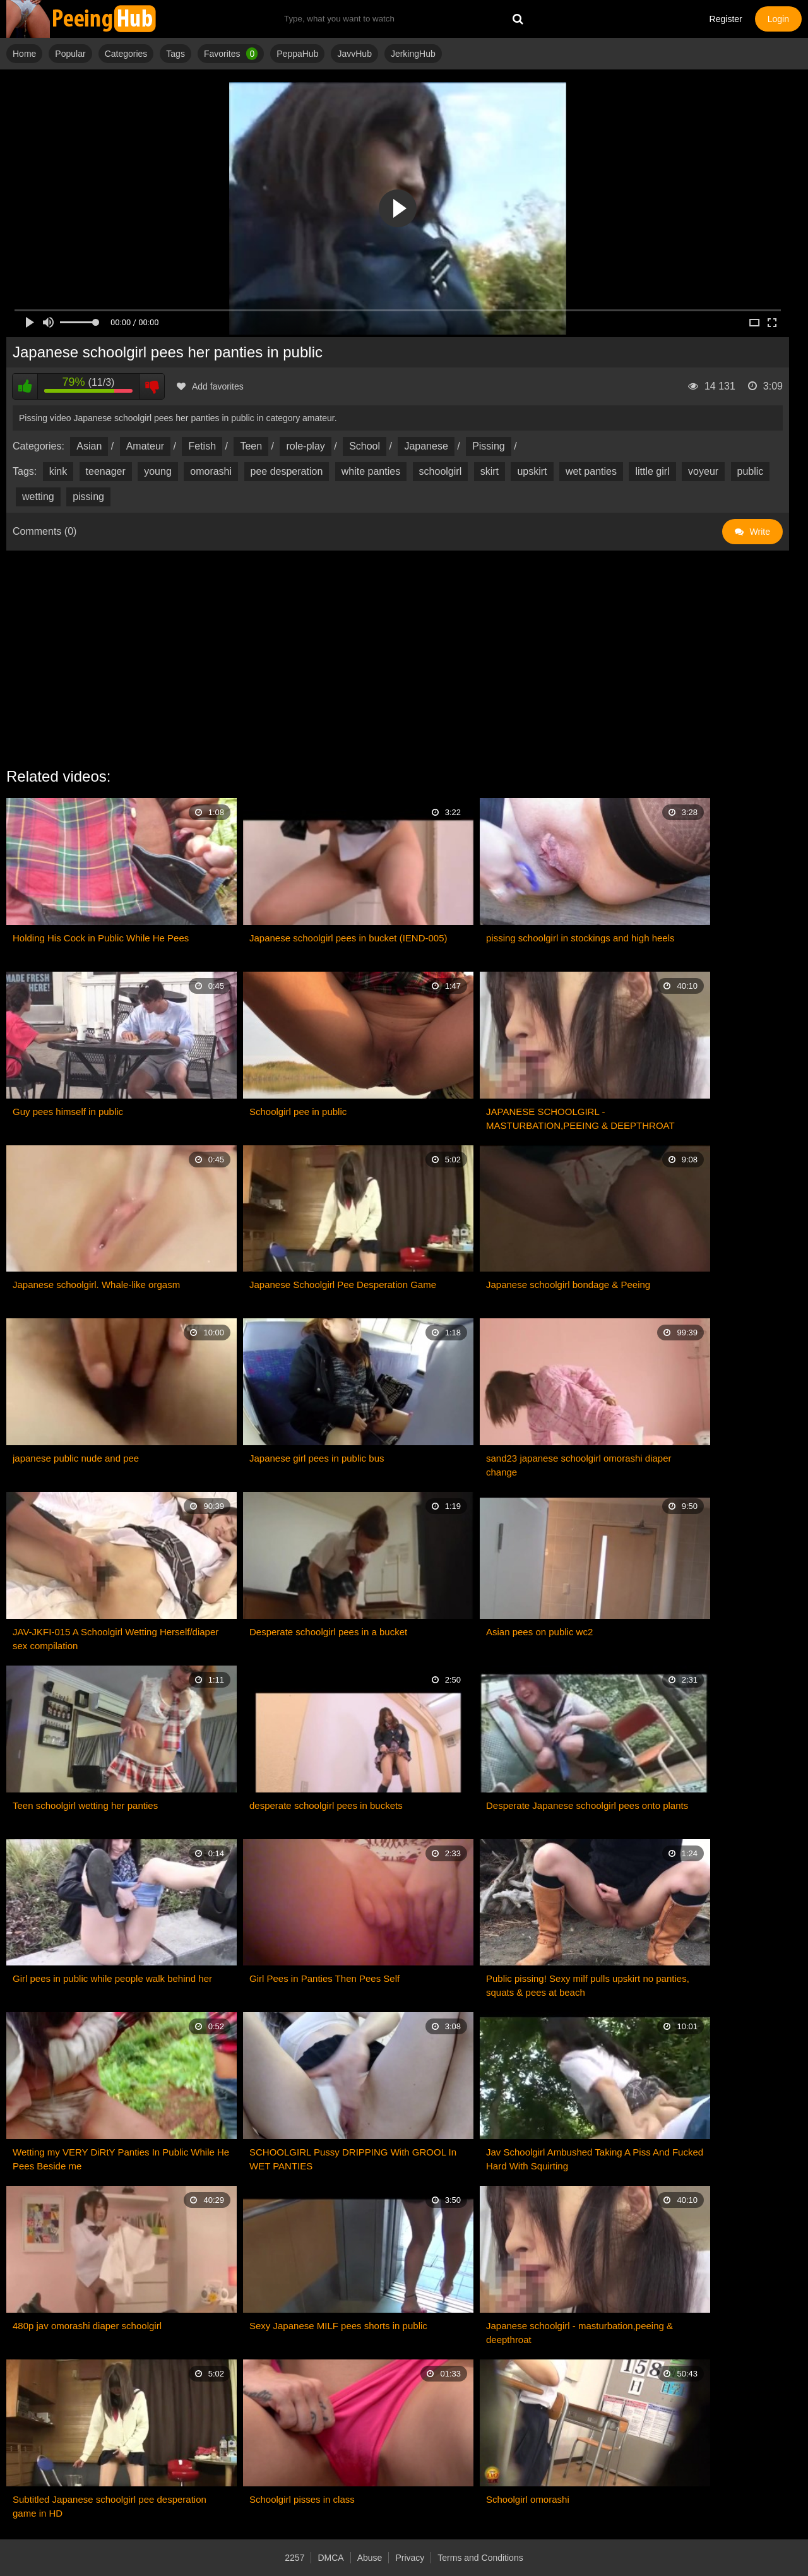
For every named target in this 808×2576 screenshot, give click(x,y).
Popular (70, 54)
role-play (305, 446)
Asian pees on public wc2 (539, 1631)
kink (58, 471)
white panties (371, 471)
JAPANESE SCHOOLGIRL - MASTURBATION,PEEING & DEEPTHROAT (580, 1118)
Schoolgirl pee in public (298, 1111)
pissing (88, 496)
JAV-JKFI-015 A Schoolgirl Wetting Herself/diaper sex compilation (115, 1638)
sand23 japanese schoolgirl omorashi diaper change (579, 1465)
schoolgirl (440, 471)
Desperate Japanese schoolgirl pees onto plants (587, 1805)
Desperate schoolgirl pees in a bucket (328, 1631)
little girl (652, 471)
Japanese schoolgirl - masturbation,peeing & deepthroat (579, 2332)
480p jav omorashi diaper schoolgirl (87, 2325)
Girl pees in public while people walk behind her (112, 1978)
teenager (106, 471)
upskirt (532, 471)
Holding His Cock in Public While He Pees (101, 938)
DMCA (330, 2558)
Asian (89, 446)
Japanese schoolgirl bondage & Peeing (568, 1284)
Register (726, 19)
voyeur (703, 471)
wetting (38, 496)
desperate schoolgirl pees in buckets (326, 1805)
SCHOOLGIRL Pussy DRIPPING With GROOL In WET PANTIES (352, 2159)
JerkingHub (413, 54)
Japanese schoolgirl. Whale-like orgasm (96, 1284)
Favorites (231, 53)
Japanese (426, 446)
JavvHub (354, 54)
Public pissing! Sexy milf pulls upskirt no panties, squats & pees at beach (587, 1985)
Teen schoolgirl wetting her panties (85, 1805)
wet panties (591, 471)
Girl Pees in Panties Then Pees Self (324, 1978)
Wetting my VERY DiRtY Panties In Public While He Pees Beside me (121, 2159)
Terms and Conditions (480, 2558)
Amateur (145, 446)
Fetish (202, 446)
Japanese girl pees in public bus (316, 1458)
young (158, 471)
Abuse (370, 2558)
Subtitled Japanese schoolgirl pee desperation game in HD (109, 2506)
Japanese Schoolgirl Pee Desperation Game (342, 1284)
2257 (294, 2558)
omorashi (211, 471)
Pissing (488, 446)
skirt (489, 471)
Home (24, 54)
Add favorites (210, 386)
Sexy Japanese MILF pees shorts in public (338, 2325)
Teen (251, 446)
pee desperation (287, 471)
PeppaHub (297, 54)
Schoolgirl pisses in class (302, 2499)
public (750, 471)
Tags (175, 54)
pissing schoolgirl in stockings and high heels (580, 938)
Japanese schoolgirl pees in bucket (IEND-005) (348, 938)
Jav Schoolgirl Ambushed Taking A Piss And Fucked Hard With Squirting (594, 2159)
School (364, 446)
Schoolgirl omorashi (527, 2499)
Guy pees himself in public (68, 1111)
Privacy (409, 2558)
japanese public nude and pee (76, 1458)
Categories (126, 54)
